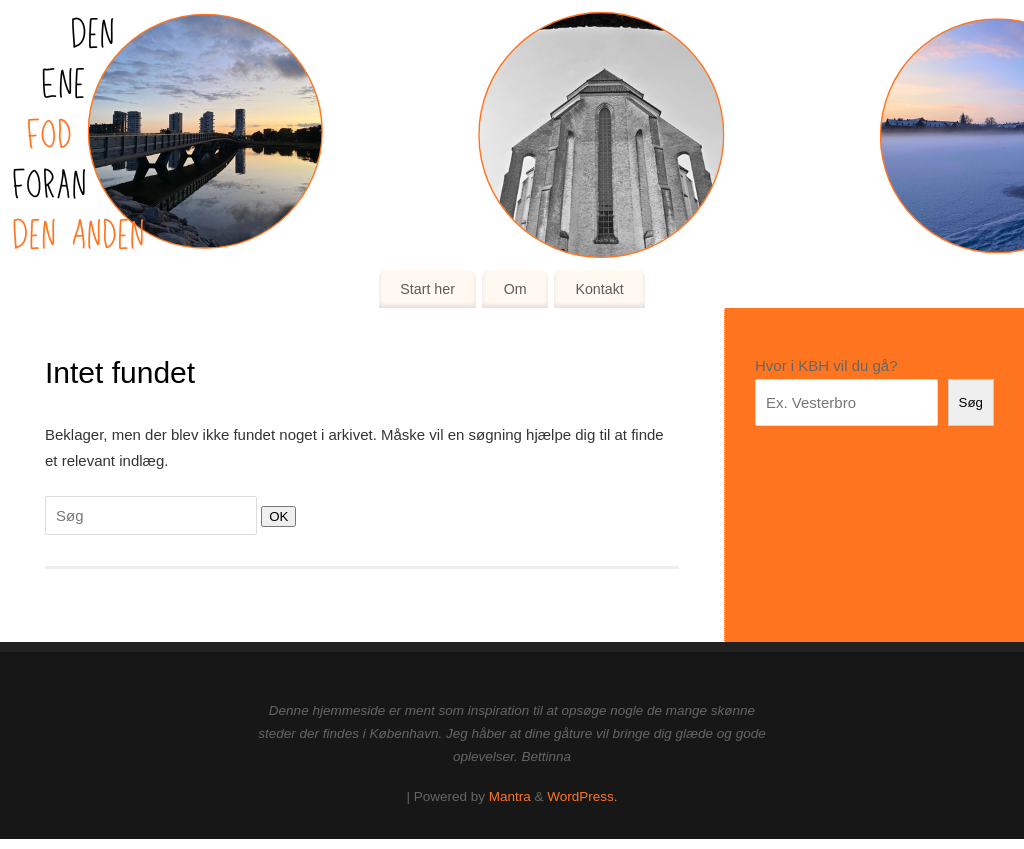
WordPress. (582, 796)
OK (274, 516)
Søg (971, 402)
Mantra (510, 796)
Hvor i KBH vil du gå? (826, 365)
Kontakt (599, 289)
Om (515, 289)
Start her (427, 289)
